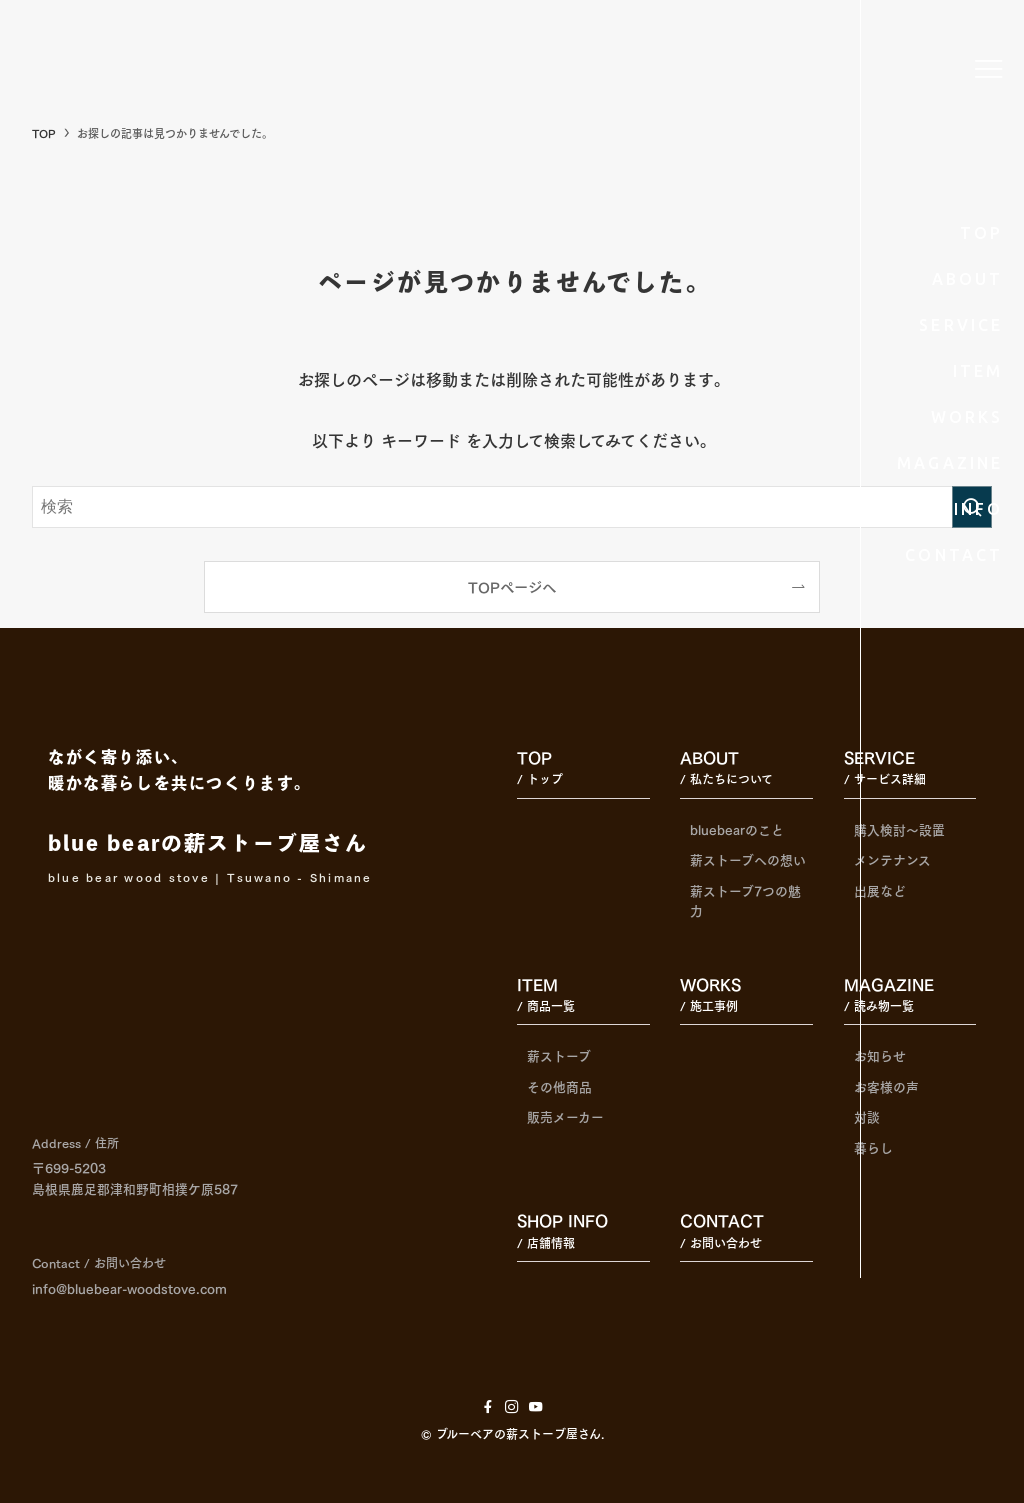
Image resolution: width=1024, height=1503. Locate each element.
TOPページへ (512, 586)
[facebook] (488, 1407)
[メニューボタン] (989, 69)
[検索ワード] (512, 507)
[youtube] (536, 1407)
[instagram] (512, 1407)
